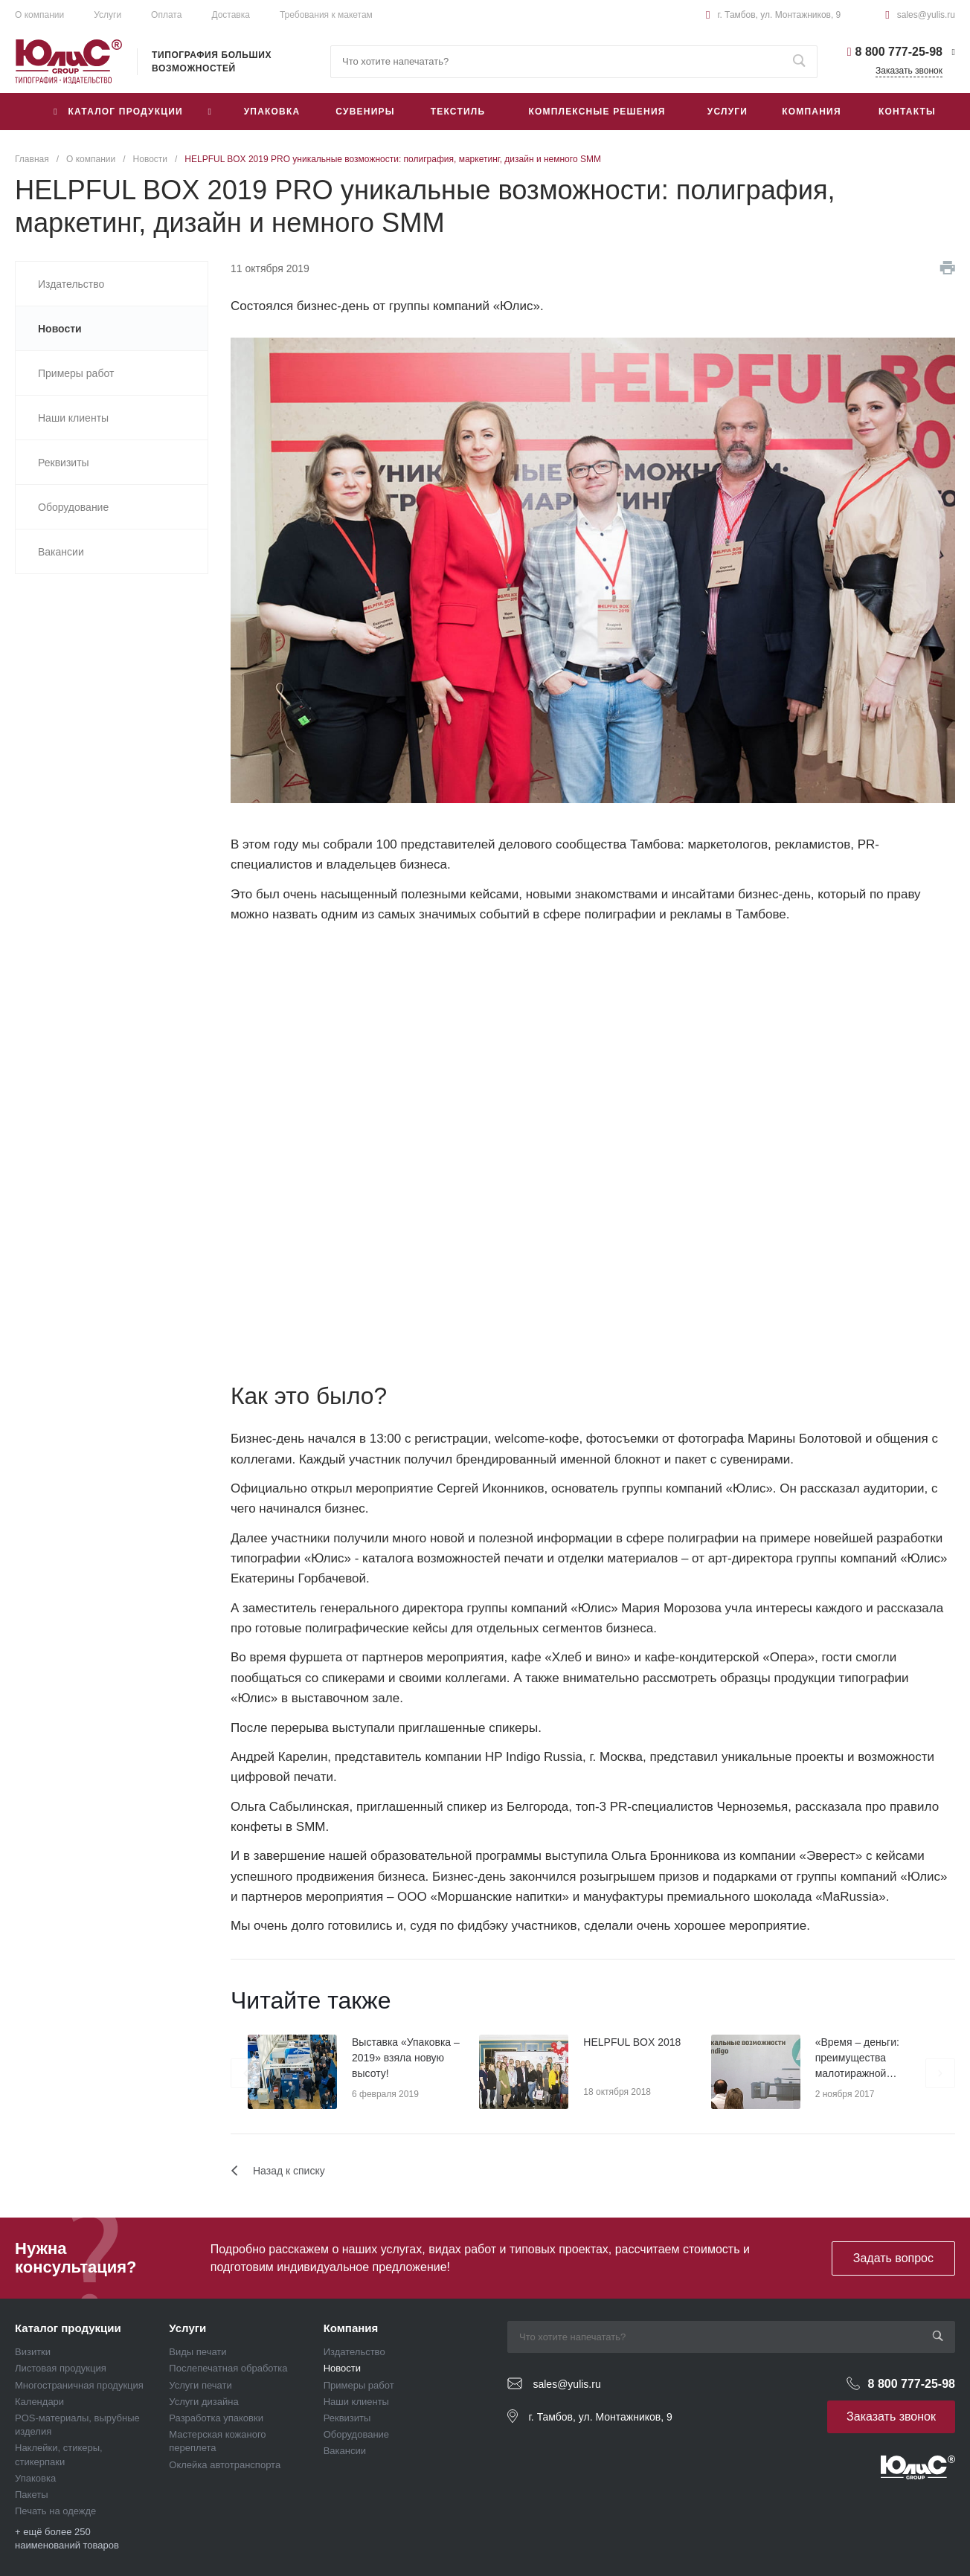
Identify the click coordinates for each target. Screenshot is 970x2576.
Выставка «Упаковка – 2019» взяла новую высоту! (406, 2057)
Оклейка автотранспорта (224, 2464)
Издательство (354, 2351)
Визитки (33, 2351)
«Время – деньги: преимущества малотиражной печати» (857, 2058)
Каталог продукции (68, 2328)
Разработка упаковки (216, 2418)
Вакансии (345, 2450)
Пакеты (31, 2494)
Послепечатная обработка (228, 2368)
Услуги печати (200, 2385)
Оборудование (356, 2434)
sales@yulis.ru (926, 15)
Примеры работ (359, 2385)
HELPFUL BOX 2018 (632, 2042)
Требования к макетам (326, 15)
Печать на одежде (55, 2511)
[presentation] (245, 2073)
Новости (342, 2368)
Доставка (230, 15)
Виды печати (197, 2351)
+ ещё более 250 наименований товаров (67, 2538)
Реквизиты (347, 2418)
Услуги (107, 15)
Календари (39, 2401)
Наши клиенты (356, 2401)
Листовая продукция (60, 2368)
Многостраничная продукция (79, 2385)
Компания (351, 2328)
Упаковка (35, 2478)
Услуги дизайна (203, 2401)
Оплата (166, 15)
